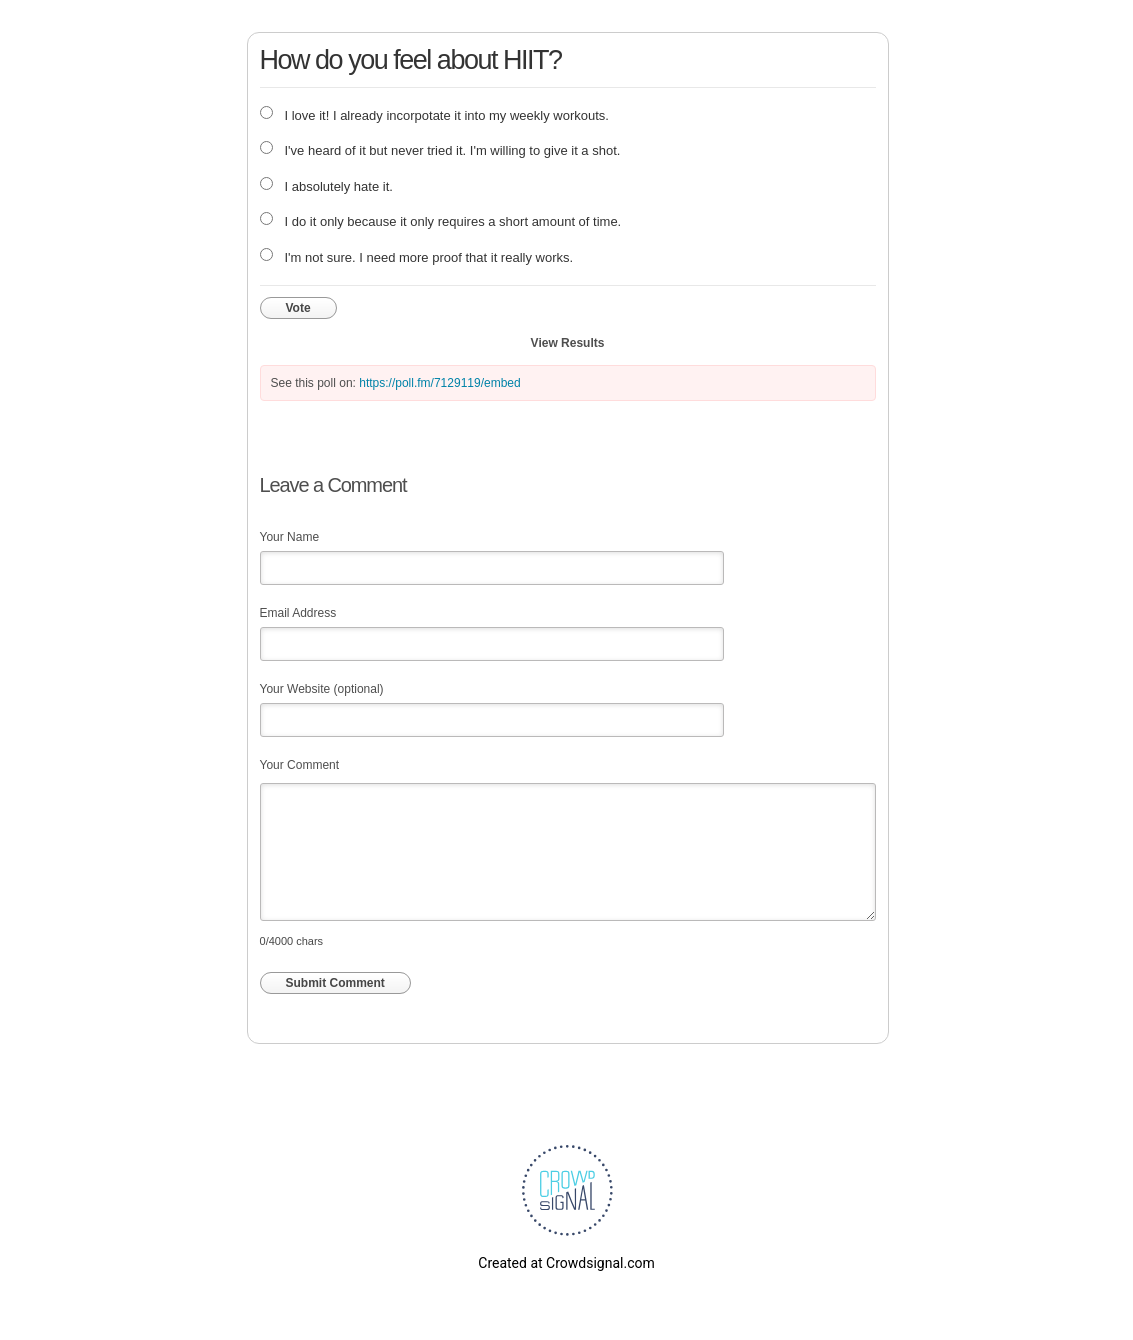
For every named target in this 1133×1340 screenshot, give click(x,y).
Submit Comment (335, 983)
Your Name (290, 537)
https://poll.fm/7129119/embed (439, 383)
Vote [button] (298, 308)
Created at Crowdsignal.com (566, 1263)
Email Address (298, 613)
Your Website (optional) (322, 689)
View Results (568, 343)
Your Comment (300, 765)
